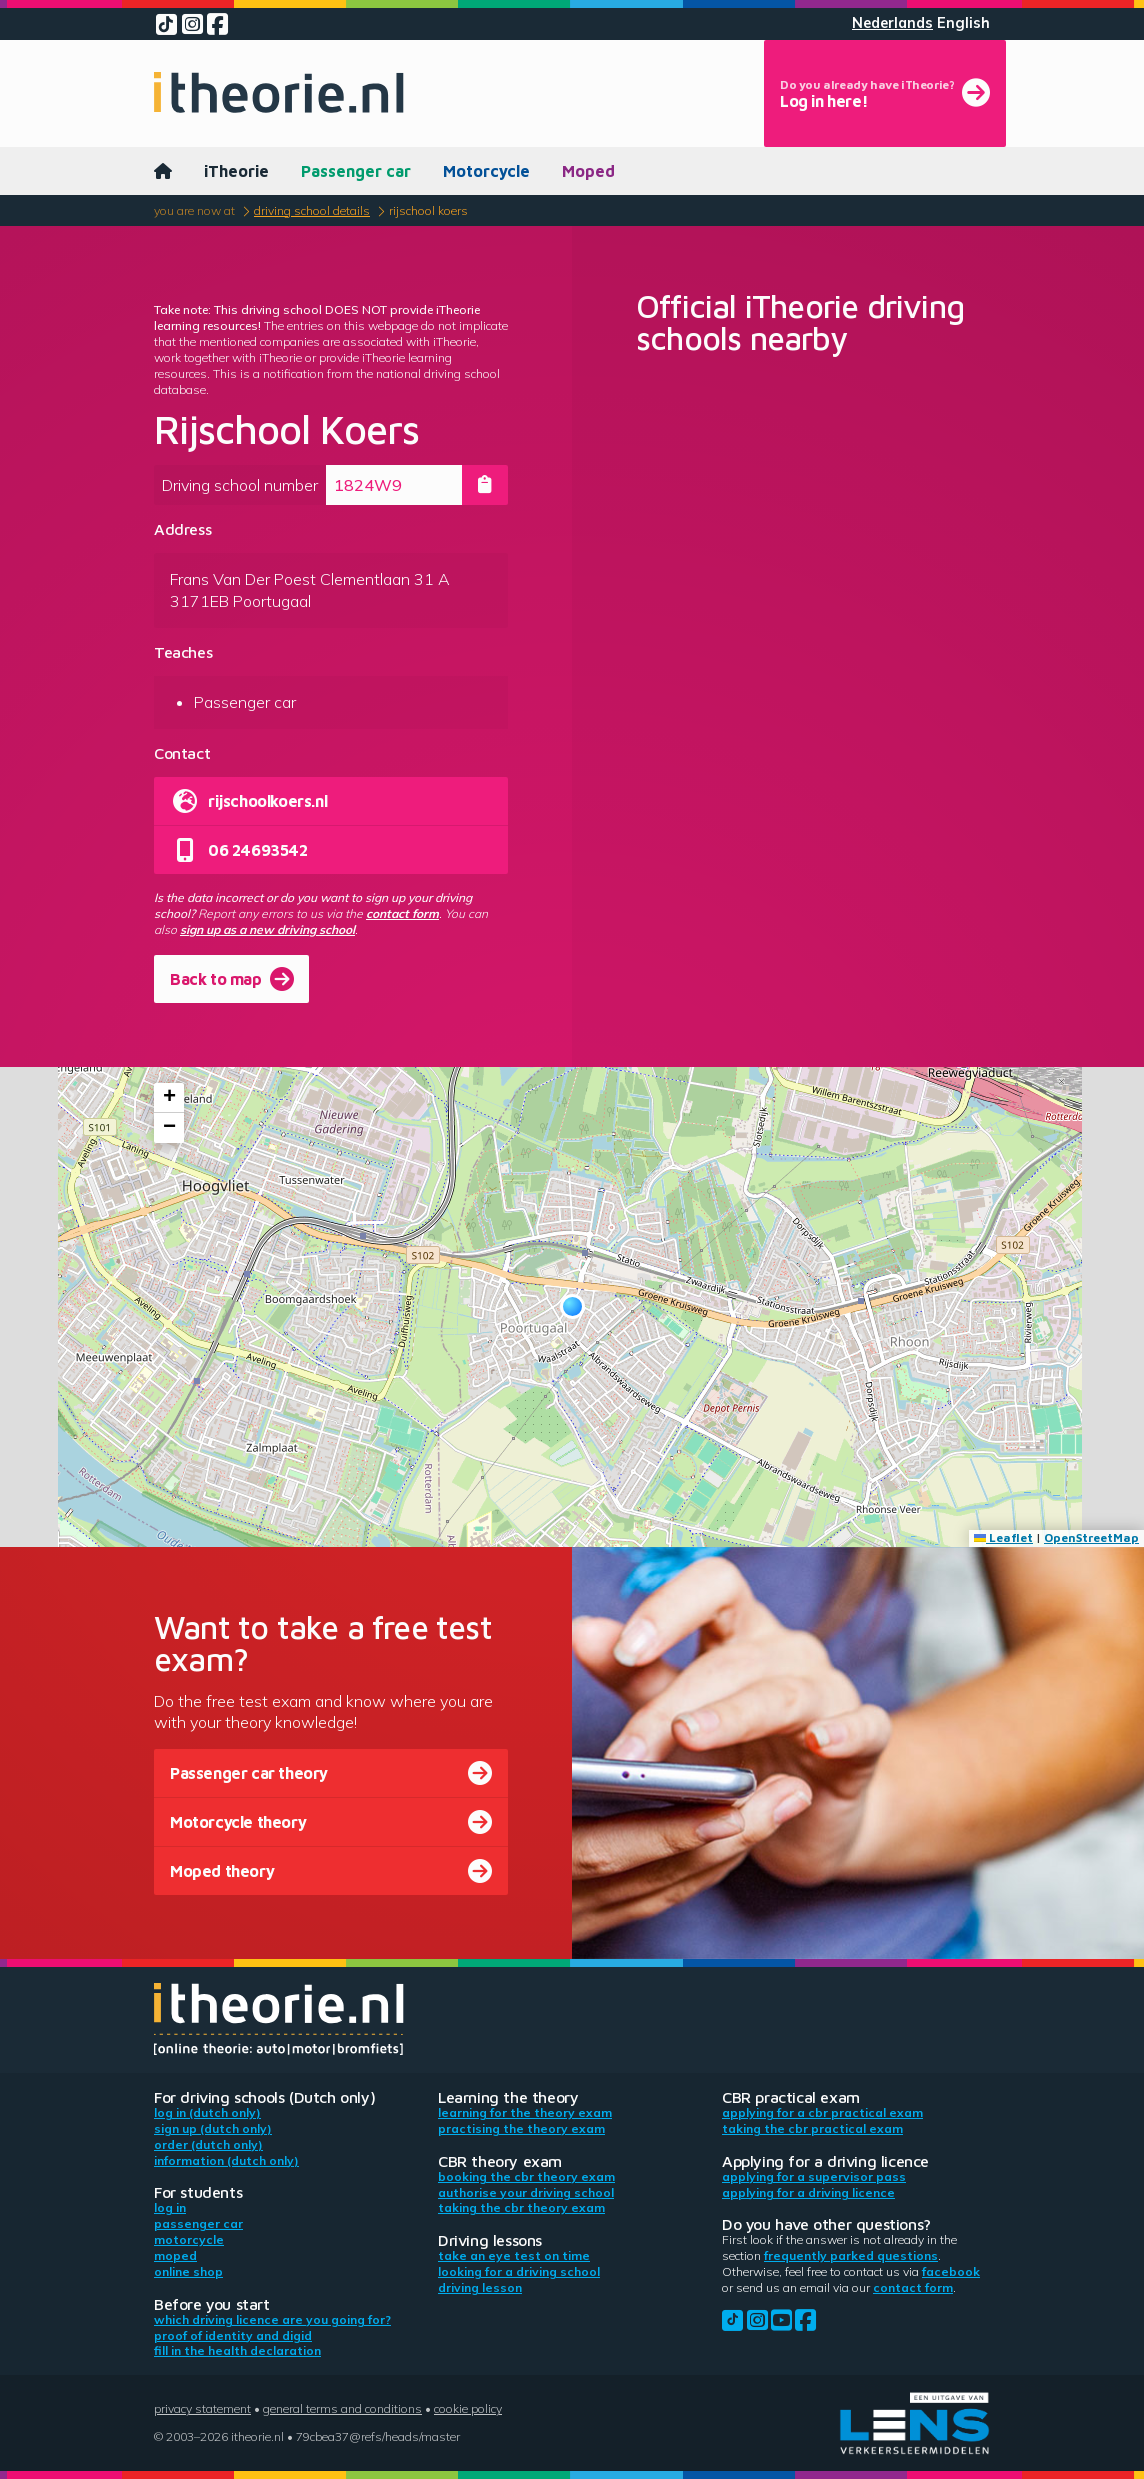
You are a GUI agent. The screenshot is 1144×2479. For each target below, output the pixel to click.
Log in (170, 2207)
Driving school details (312, 210)
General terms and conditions (342, 2408)
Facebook (951, 2271)
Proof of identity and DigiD (233, 2335)
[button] (572, 1306)
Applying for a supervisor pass (814, 2176)
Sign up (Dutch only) (213, 2128)
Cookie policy (468, 2408)
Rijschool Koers (428, 210)
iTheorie (236, 171)
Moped (588, 171)
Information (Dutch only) (226, 2160)
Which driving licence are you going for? (272, 2319)
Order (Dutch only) (208, 2144)
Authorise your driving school (526, 2192)
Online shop (188, 2271)
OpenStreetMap (1091, 1537)
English (963, 23)
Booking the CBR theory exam (526, 2176)
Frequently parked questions (851, 2255)
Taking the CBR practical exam (812, 2128)
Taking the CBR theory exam (521, 2207)
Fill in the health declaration (237, 2350)
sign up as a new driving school (267, 929)
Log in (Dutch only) (207, 2112)
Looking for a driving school (519, 2271)
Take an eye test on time (514, 2255)
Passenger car (356, 171)
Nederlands (892, 23)
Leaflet (1003, 1537)
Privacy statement (202, 2408)
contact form (402, 913)
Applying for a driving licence (808, 2192)
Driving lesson (480, 2287)
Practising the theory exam (521, 2128)
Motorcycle (486, 171)
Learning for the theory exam (525, 2112)
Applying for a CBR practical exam (822, 2112)
